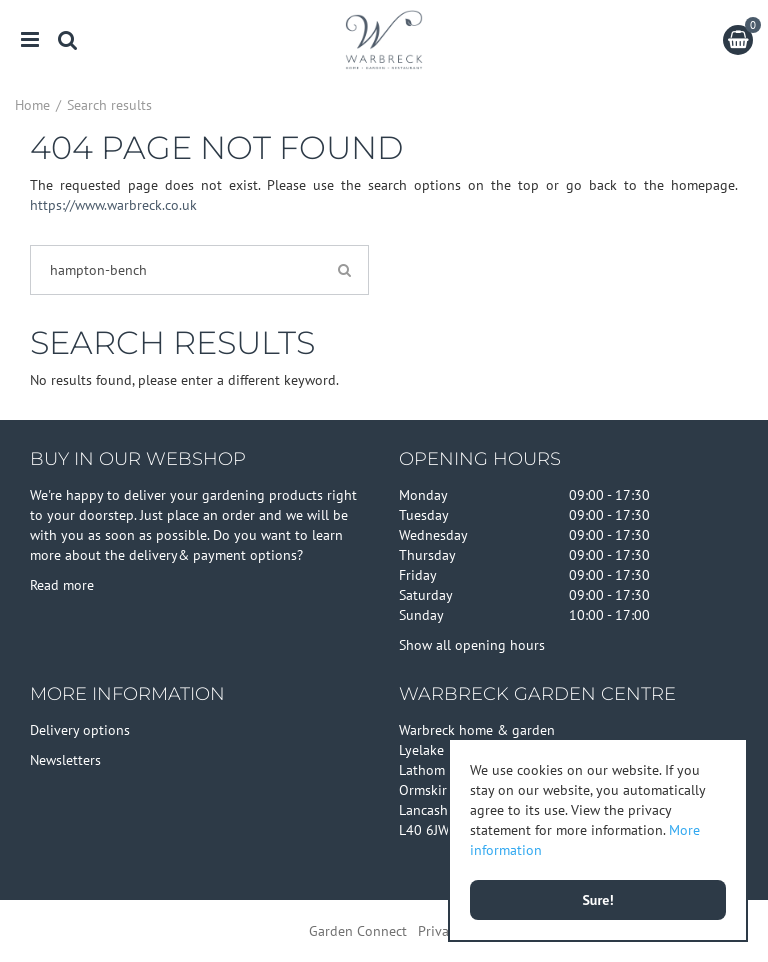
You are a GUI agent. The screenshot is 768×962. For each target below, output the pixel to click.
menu (30, 40)
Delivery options (80, 730)
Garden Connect (358, 931)
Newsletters (65, 760)
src (68, 40)
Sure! (597, 900)
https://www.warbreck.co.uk (113, 205)
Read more (62, 585)
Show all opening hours (472, 645)
